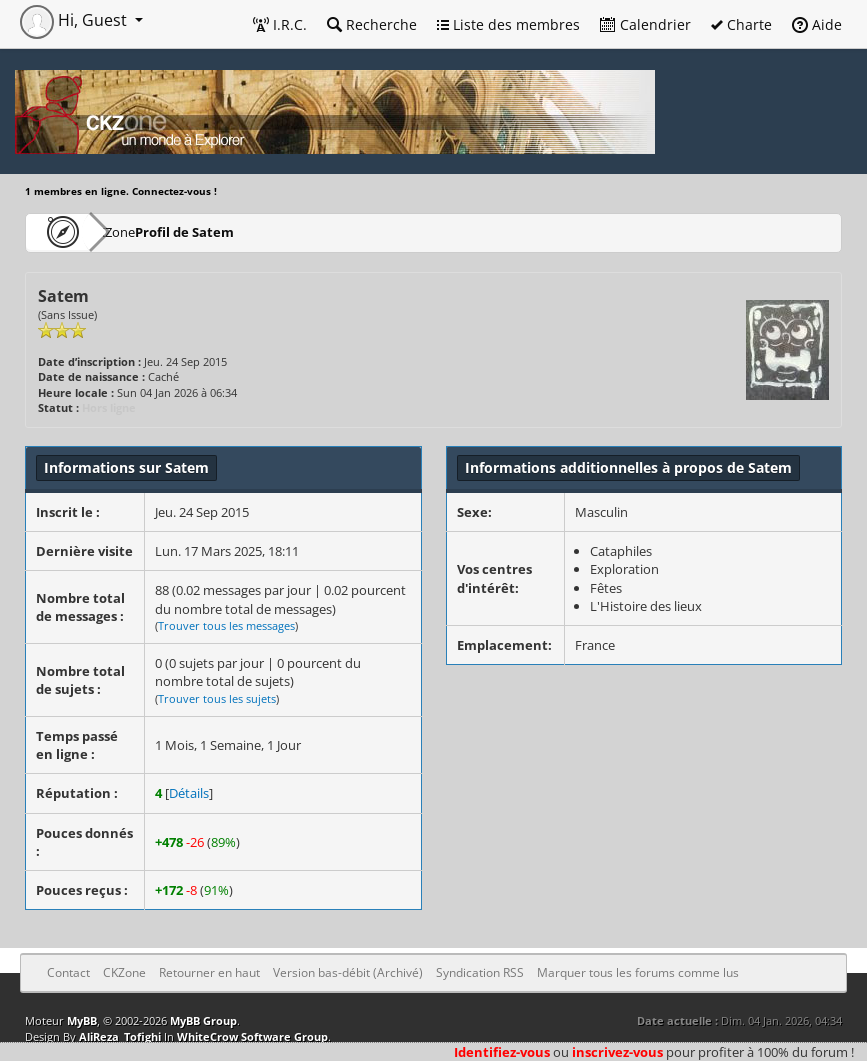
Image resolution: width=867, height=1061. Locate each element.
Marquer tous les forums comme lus (638, 972)
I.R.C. (280, 24)
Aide (817, 24)
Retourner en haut (209, 972)
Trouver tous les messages (226, 625)
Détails (189, 793)
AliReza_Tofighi (120, 1036)
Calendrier (645, 24)
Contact (68, 972)
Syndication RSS (480, 972)
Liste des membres (508, 24)
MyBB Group (203, 1020)
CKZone (140, 231)
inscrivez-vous (617, 1052)
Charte (741, 24)
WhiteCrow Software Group (252, 1036)
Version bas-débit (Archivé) (348, 972)
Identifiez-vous (502, 1052)
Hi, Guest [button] (75, 20)
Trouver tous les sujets (217, 698)
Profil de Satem (244, 231)
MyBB (82, 1020)
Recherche (372, 24)
